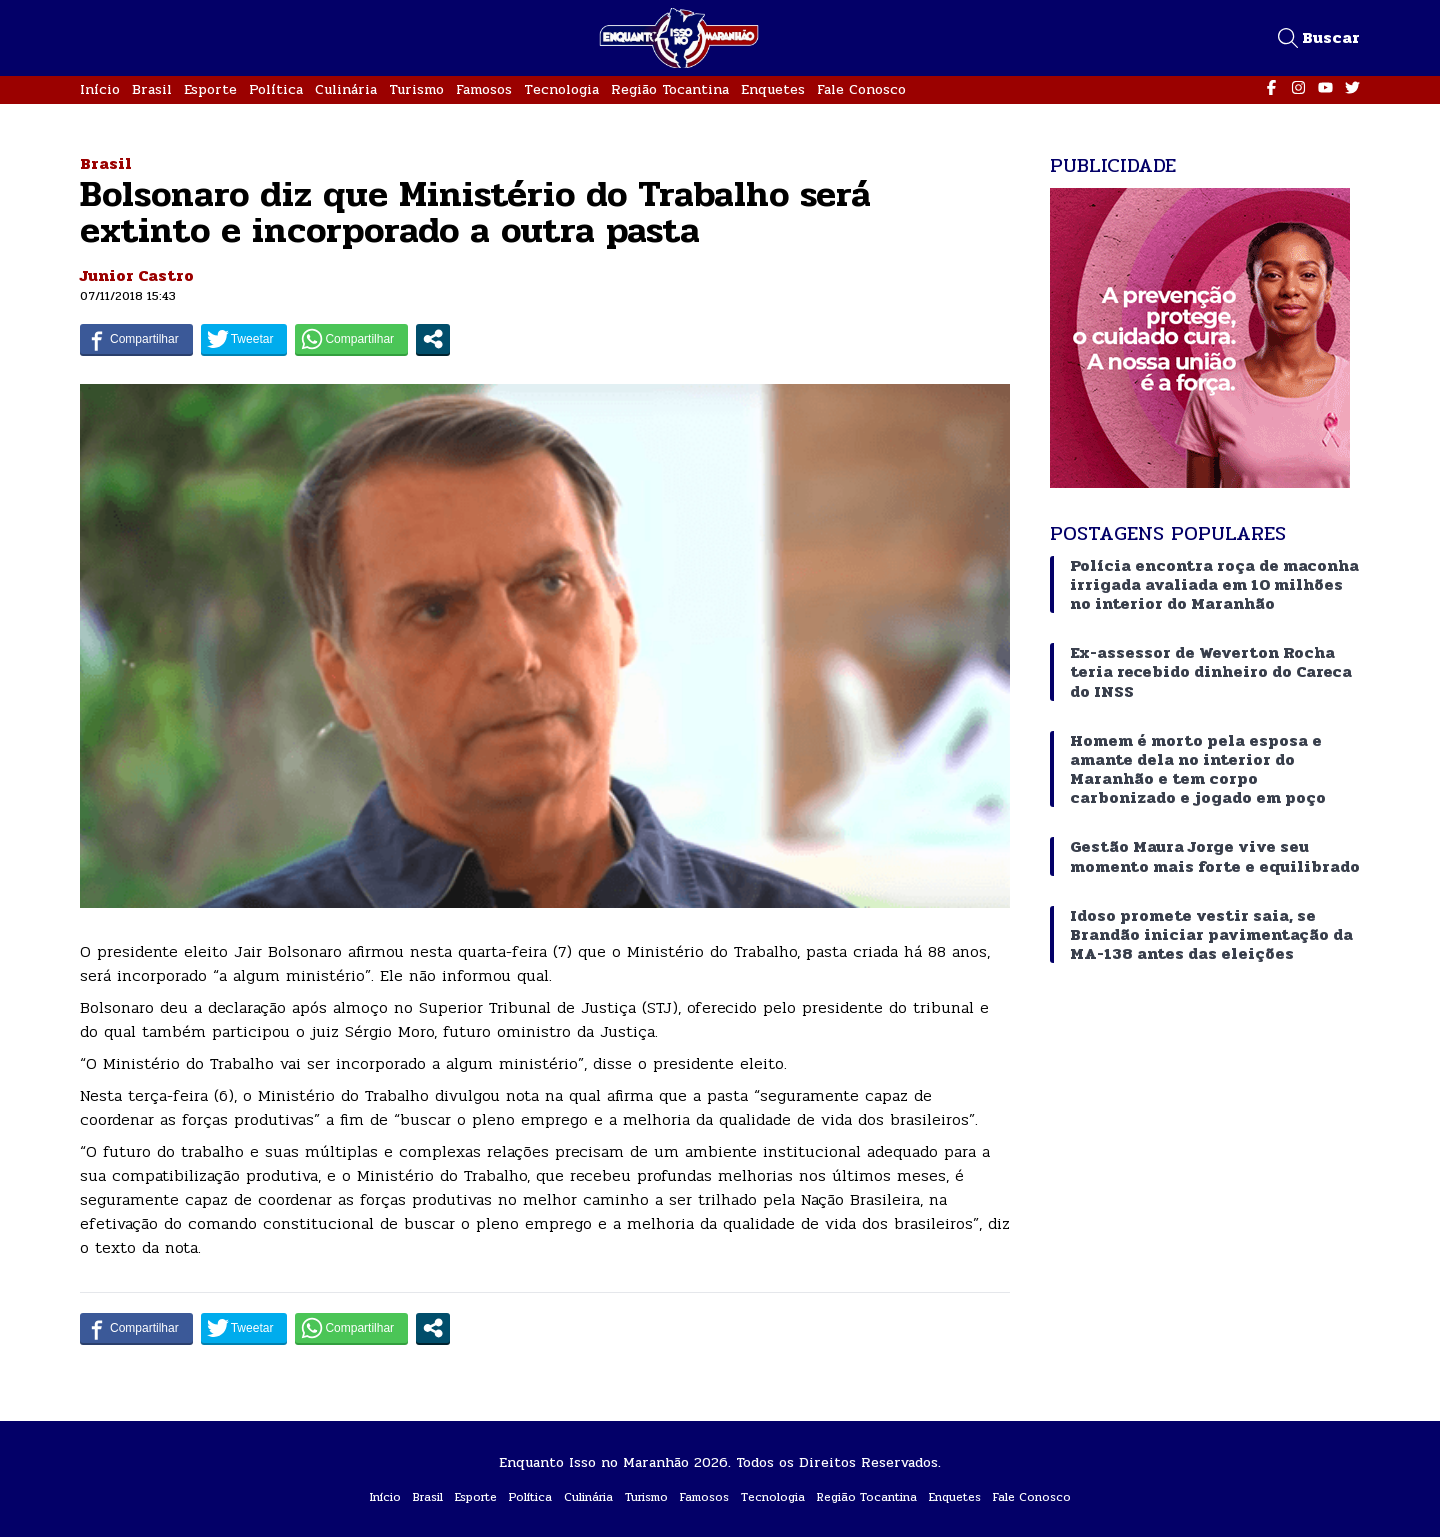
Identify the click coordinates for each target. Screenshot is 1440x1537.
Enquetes (773, 89)
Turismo (416, 89)
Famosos (484, 89)
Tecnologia (561, 89)
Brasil (152, 89)
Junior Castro (137, 275)
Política (276, 89)
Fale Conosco (861, 89)
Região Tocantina (670, 89)
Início (100, 89)
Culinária (346, 89)
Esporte (210, 89)
